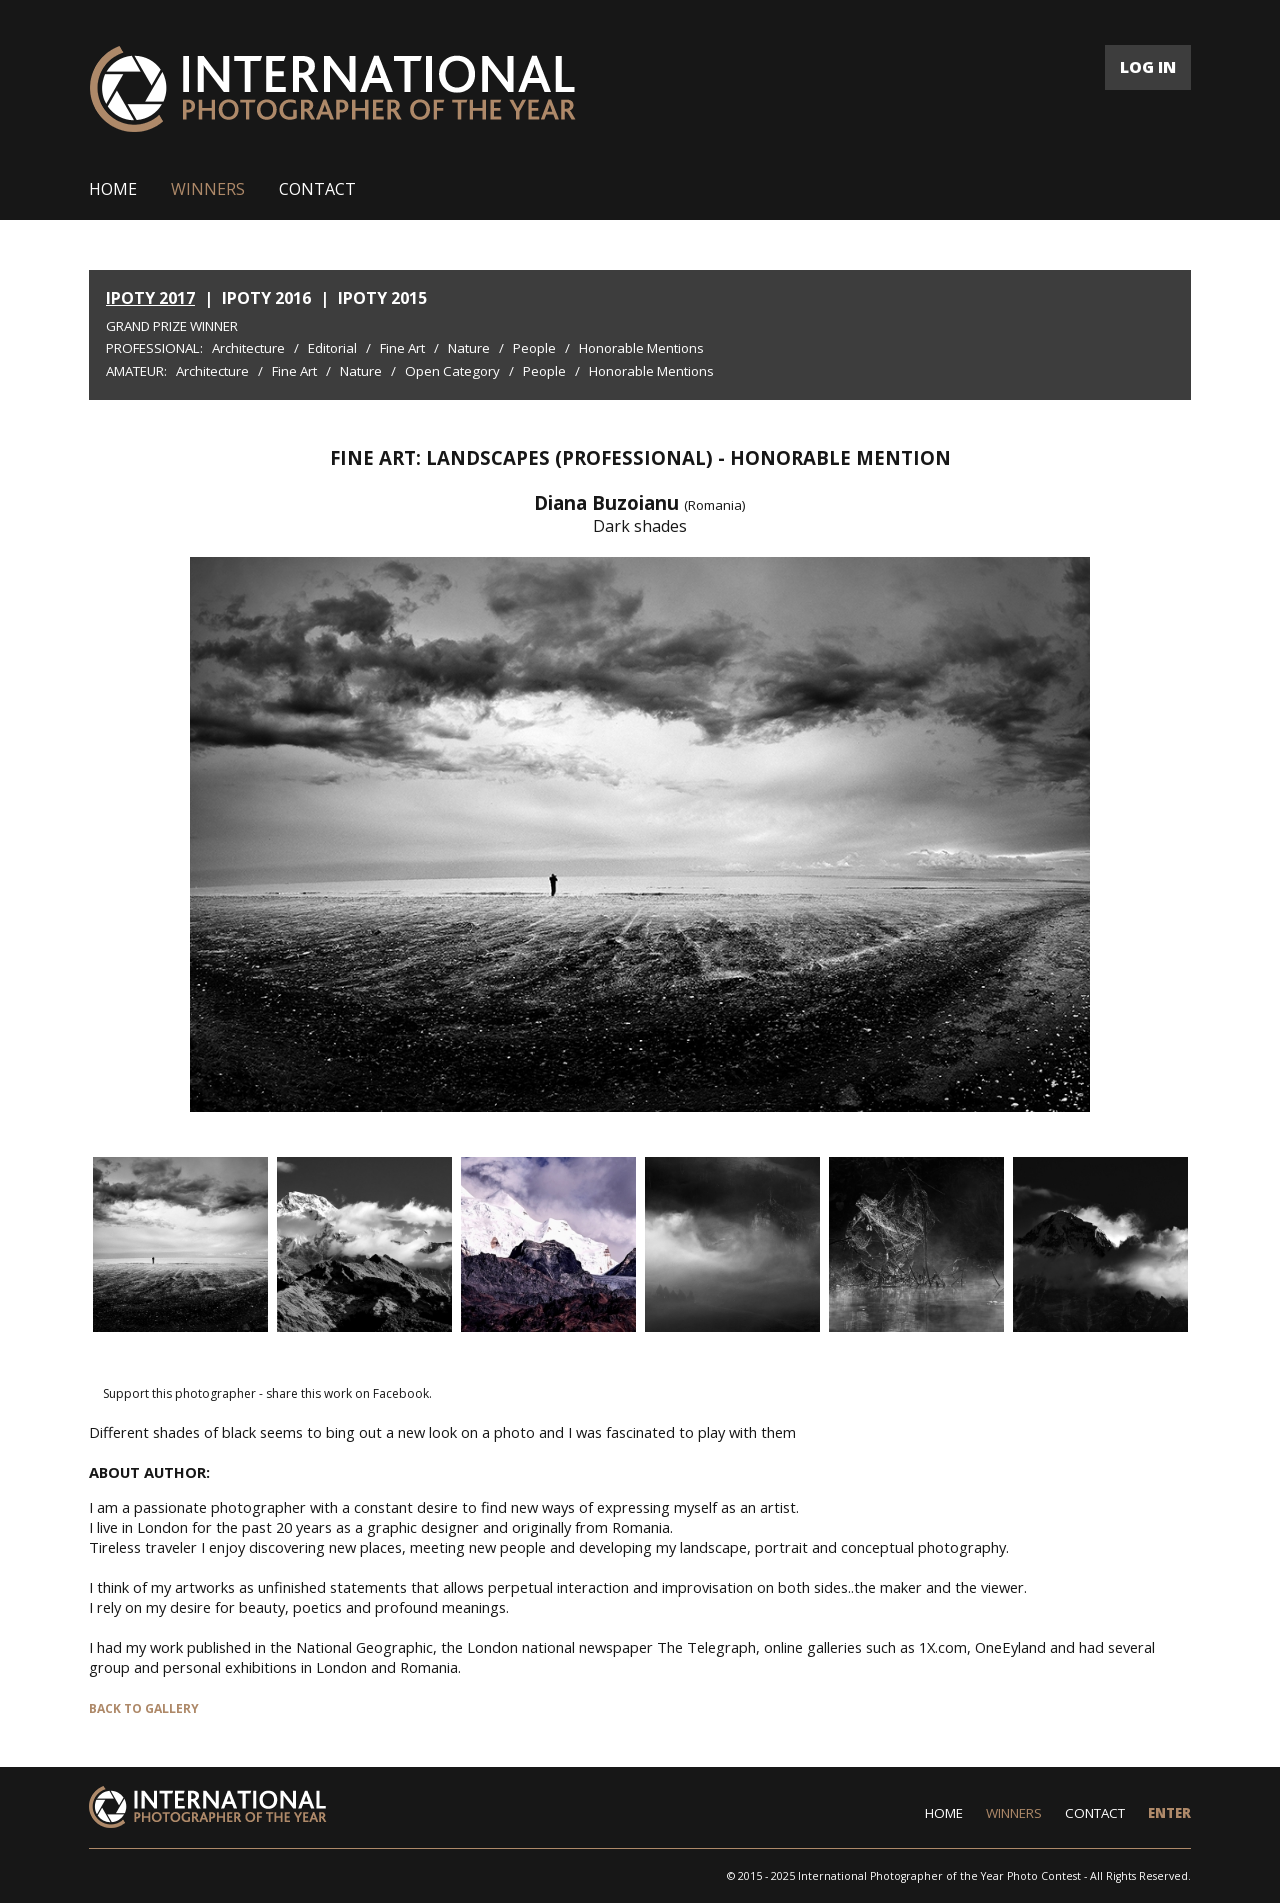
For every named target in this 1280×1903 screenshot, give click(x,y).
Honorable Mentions (641, 348)
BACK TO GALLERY (144, 1708)
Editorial (332, 348)
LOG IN (1148, 67)
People (534, 348)
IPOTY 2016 (266, 298)
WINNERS (208, 189)
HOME (113, 189)
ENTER (1169, 1813)
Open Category (452, 371)
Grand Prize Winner (172, 326)
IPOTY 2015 (382, 298)
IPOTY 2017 (150, 298)
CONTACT (317, 189)
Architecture (248, 348)
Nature (469, 348)
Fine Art (402, 348)
